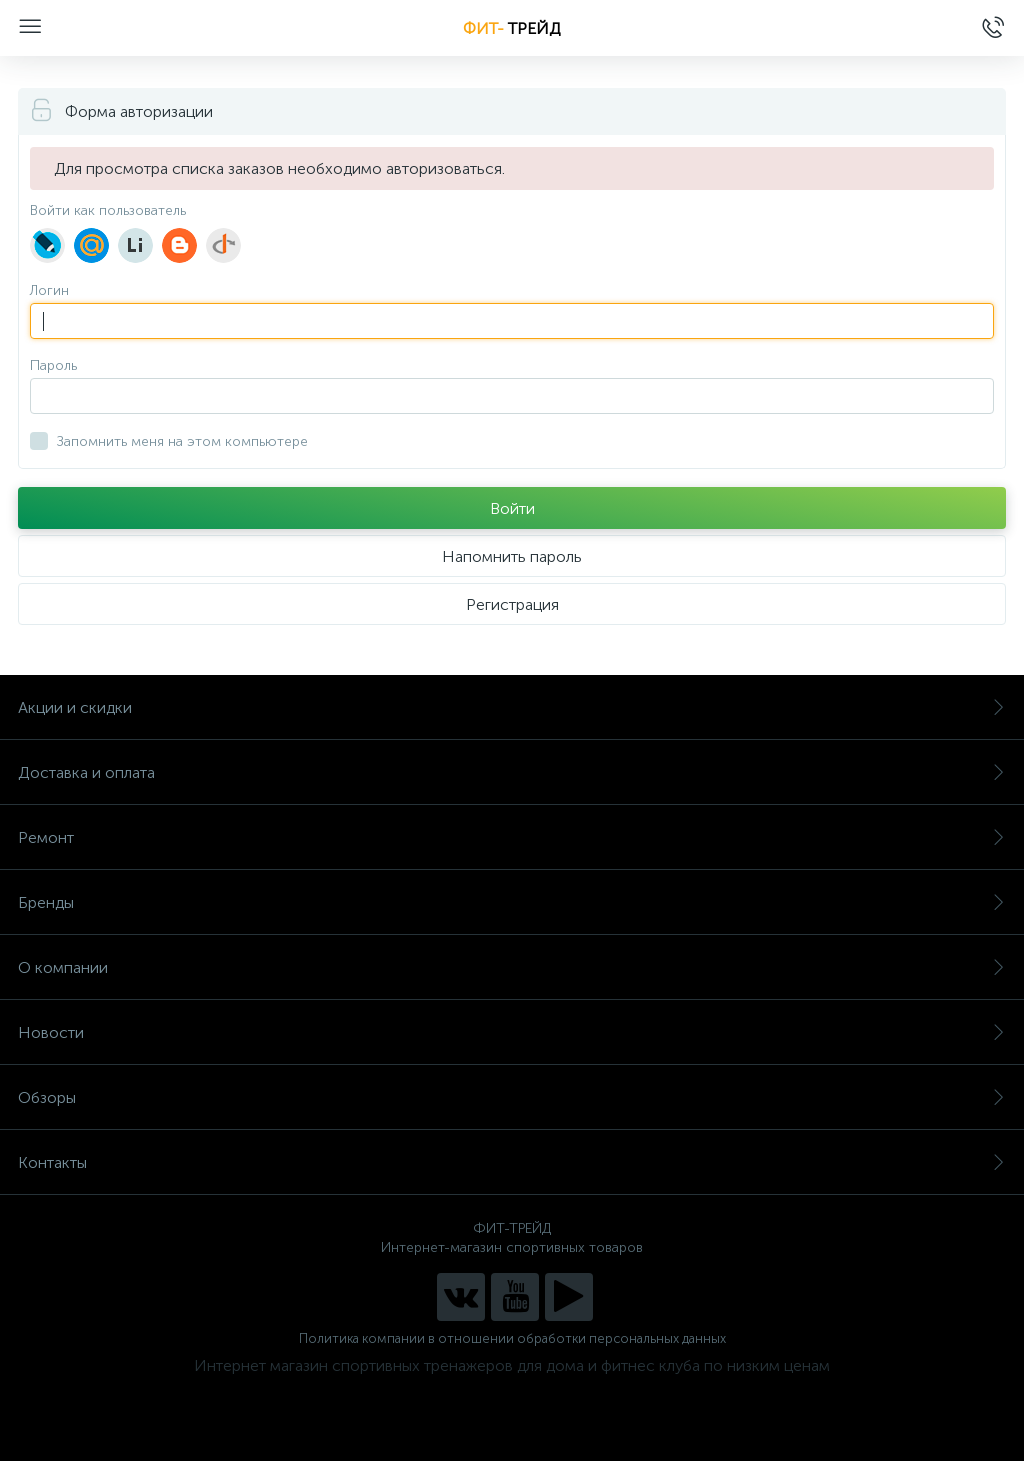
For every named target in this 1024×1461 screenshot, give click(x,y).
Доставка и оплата (512, 772)
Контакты (512, 1162)
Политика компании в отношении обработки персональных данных (512, 1338)
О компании (512, 967)
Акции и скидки (512, 707)
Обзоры (512, 1097)
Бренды (512, 902)
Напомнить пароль (512, 556)
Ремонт (512, 837)
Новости (512, 1032)
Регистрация (512, 604)
